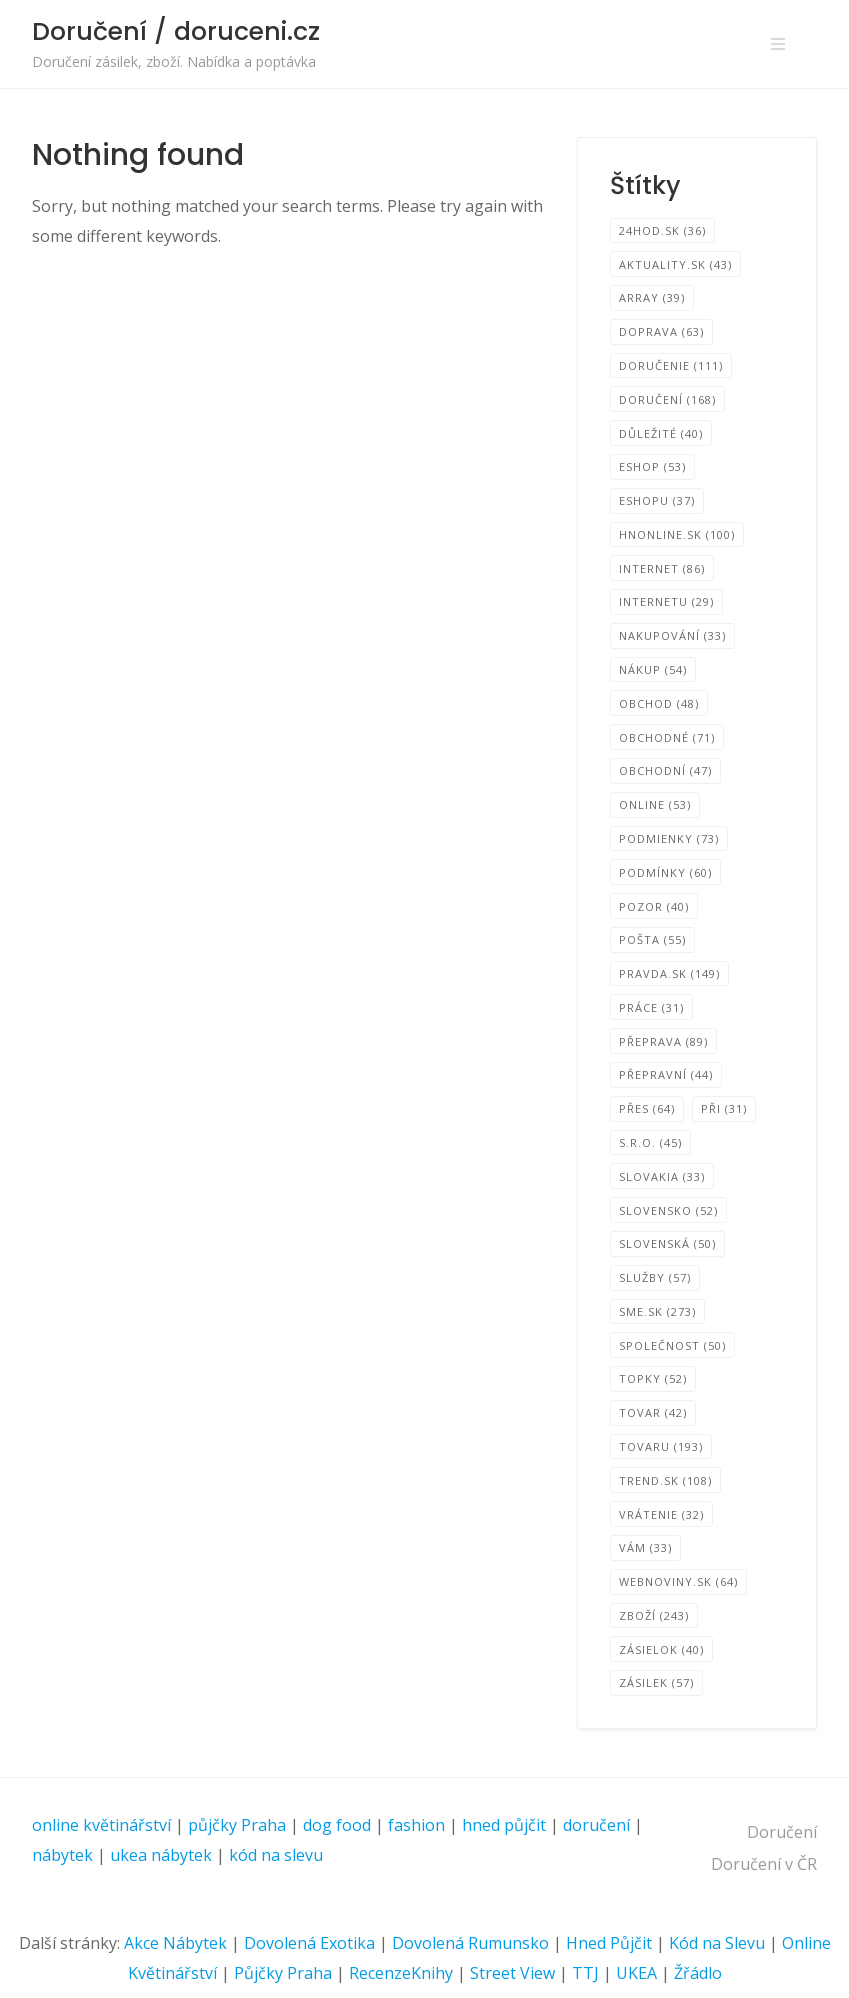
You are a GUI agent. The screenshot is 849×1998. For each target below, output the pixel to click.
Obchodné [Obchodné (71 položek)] (667, 737)
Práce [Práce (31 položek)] (651, 1007)
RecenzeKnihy (401, 1973)
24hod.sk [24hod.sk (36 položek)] (662, 230)
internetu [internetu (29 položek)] (666, 601)
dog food (337, 1825)
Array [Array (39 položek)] (652, 297)
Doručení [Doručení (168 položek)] (667, 399)
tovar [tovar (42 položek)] (653, 1412)
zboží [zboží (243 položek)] (654, 1615)
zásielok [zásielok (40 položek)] (661, 1649)
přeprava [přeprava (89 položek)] (663, 1041)
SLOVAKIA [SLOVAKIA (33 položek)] (662, 1176)
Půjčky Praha (283, 1973)
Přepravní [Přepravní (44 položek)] (666, 1074)
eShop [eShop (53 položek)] (652, 466)
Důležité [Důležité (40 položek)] (661, 433)
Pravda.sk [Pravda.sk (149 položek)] (669, 973)
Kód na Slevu (717, 1943)
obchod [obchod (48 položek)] (659, 703)
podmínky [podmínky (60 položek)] (665, 872)
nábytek (62, 1855)
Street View (512, 1973)
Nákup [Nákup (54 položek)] (653, 669)
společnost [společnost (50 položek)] (672, 1345)
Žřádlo (698, 1973)
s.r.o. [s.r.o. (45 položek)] (650, 1142)
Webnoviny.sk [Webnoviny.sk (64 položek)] (678, 1581)
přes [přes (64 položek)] (647, 1108)
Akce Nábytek (175, 1943)
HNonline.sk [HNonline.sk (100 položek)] (677, 534)
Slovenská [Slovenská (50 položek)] (667, 1243)
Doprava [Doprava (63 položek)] (661, 331)
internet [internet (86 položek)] (662, 568)
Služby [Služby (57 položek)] (655, 1277)
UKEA (636, 1973)
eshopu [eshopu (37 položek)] (657, 500)
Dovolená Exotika (309, 1943)
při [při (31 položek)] (724, 1108)
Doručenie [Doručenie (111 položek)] (671, 365)
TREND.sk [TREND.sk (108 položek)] (665, 1480)
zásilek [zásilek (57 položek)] (656, 1682)
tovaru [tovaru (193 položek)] (661, 1446)
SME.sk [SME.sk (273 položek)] (657, 1311)
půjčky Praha (237, 1825)
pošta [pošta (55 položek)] (652, 939)
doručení (596, 1825)
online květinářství (101, 1825)
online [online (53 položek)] (655, 804)
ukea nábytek (161, 1855)
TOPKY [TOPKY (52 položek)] (653, 1378)
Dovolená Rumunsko (470, 1943)
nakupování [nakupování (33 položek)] (672, 635)
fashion (416, 1825)
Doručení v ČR (764, 1864)
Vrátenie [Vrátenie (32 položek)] (661, 1514)
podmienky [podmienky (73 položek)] (669, 838)
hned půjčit (504, 1825)
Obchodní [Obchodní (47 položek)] (665, 770)
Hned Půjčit (609, 1943)
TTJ (585, 1973)
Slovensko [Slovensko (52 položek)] (668, 1210)
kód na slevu (276, 1855)
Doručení (782, 1832)
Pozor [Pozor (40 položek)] (654, 906)
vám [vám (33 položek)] (645, 1547)
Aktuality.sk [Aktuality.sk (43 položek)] (675, 264)
